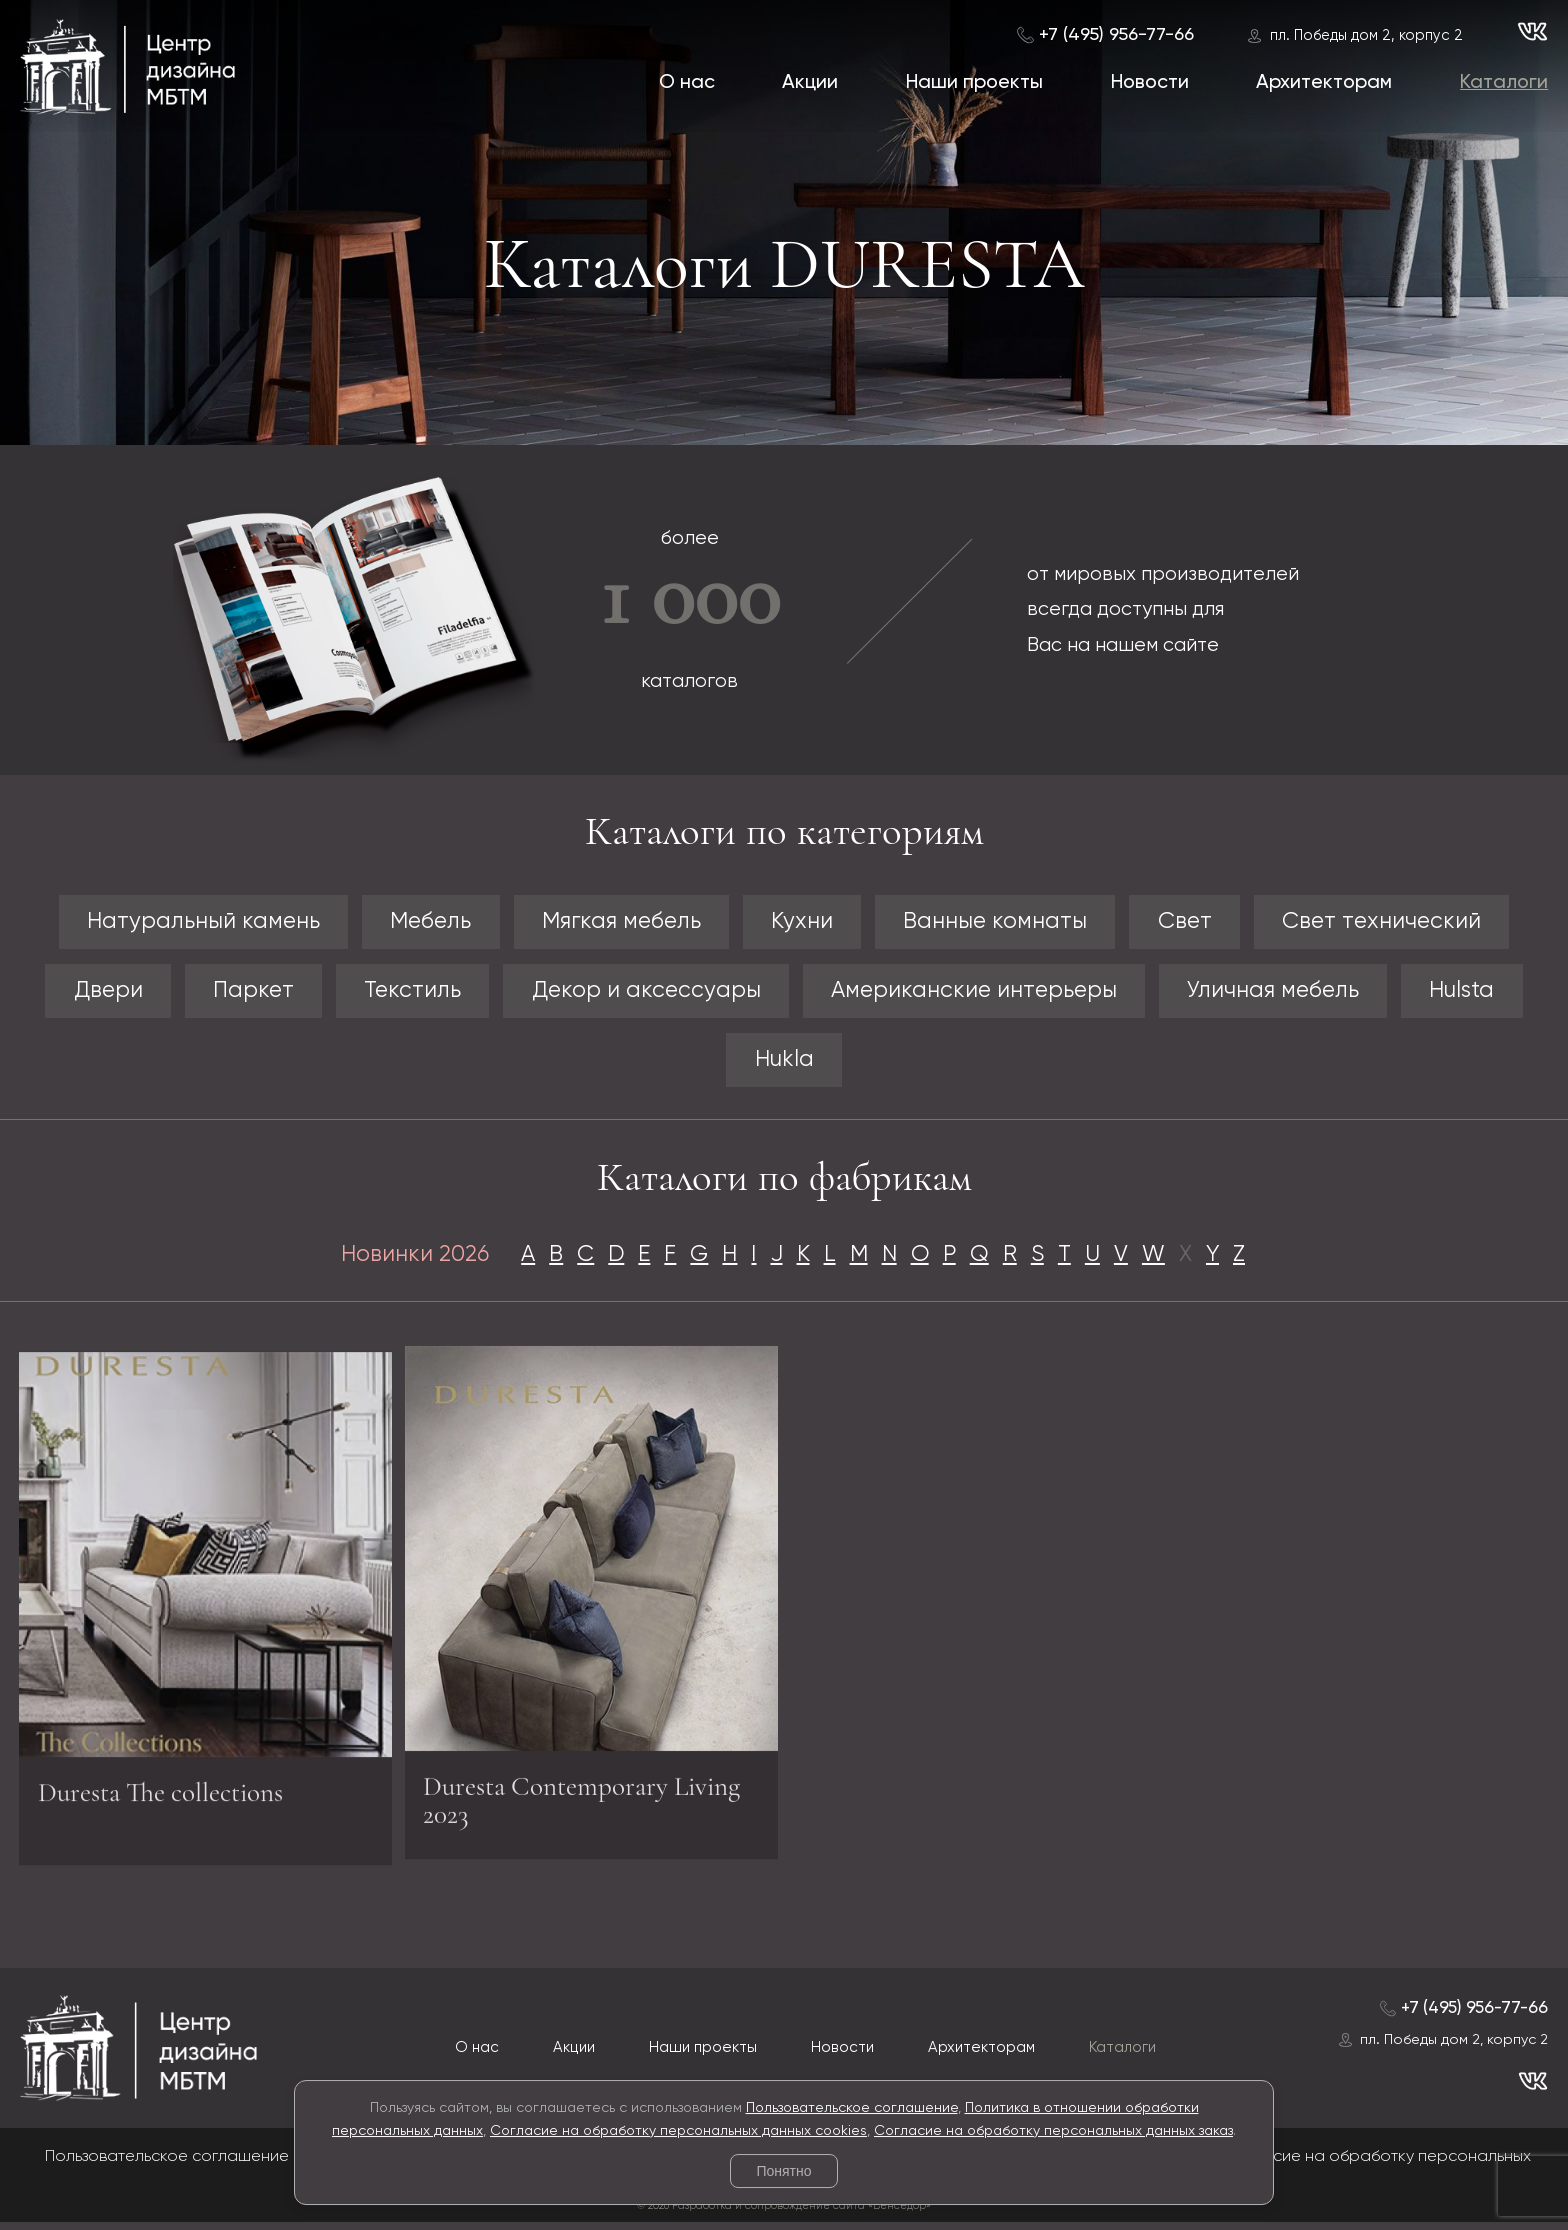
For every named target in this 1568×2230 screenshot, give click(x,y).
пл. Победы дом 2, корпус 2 (1366, 36)
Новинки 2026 (402, 1258)
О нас (686, 82)
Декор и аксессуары (641, 992)
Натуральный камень (183, 922)
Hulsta (1483, 992)
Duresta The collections (170, 1806)
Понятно (783, 2171)
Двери (87, 992)
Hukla (784, 1063)
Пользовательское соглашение (852, 2108)
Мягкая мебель (614, 922)
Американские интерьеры (979, 992)
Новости (1150, 82)
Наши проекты (974, 82)
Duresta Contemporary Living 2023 (552, 1798)
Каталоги (1504, 82)
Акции (810, 82)
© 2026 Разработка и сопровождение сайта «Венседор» (784, 2212)
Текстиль (401, 992)
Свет (1197, 922)
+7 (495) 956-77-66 (1116, 35)
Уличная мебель (1289, 992)
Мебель (418, 922)
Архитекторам (1324, 82)
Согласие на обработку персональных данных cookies (678, 2131)
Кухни (801, 922)
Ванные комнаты (1002, 922)
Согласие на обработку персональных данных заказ (1053, 2131)
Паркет (237, 992)
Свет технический (1401, 922)
